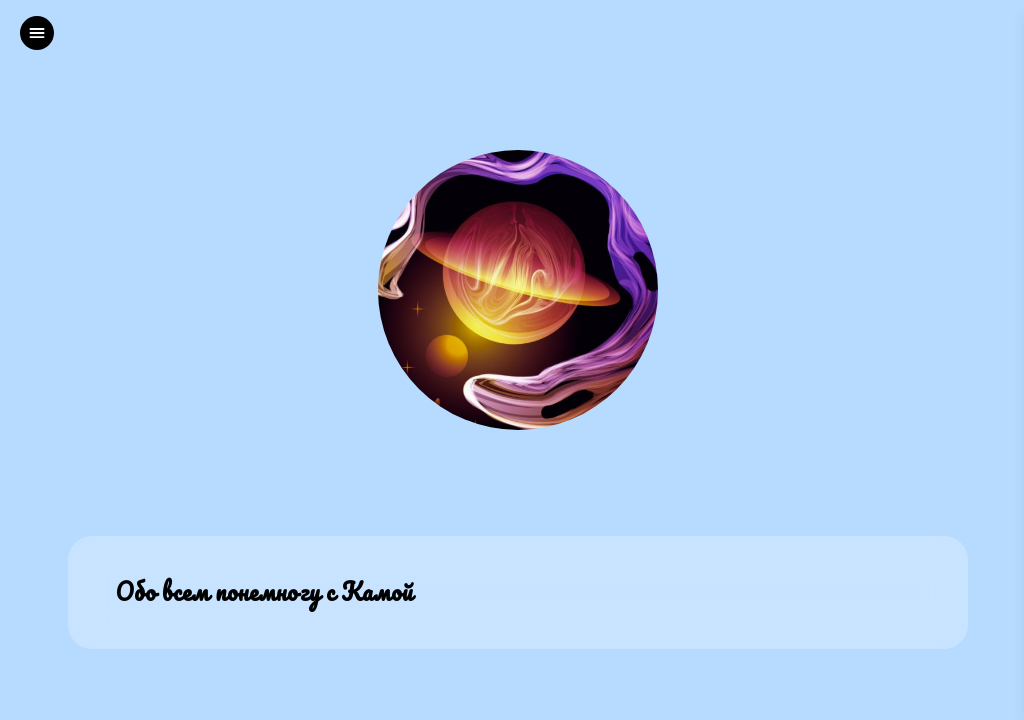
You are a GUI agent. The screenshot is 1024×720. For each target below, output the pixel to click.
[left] (37, 33)
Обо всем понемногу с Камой (264, 592)
